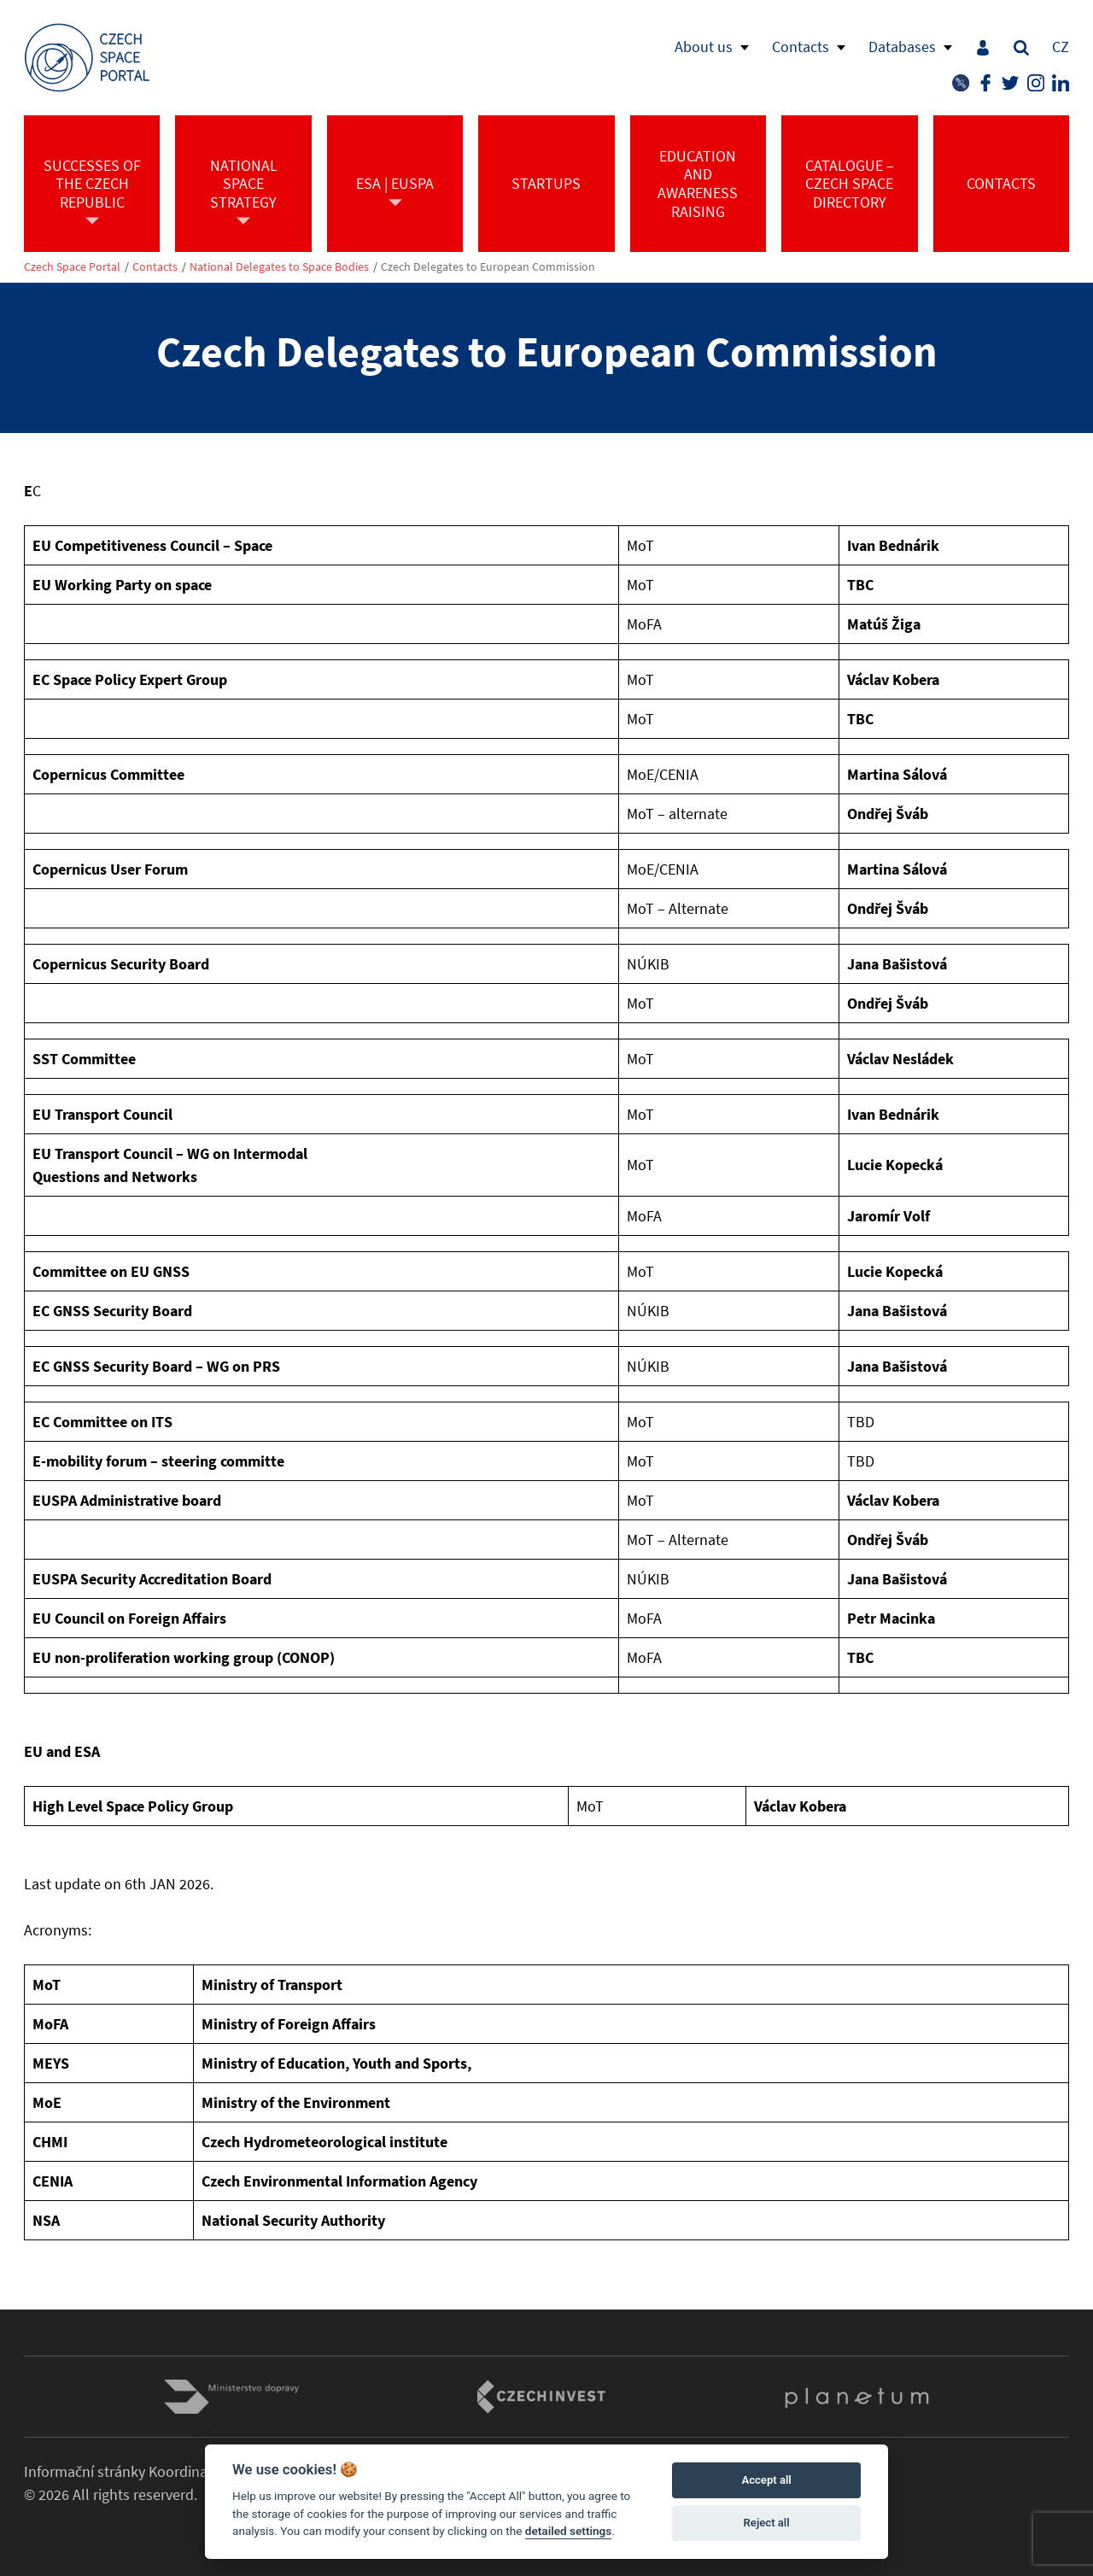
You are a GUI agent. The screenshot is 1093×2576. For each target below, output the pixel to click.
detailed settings (568, 2531)
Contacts (800, 46)
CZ (1060, 46)
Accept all (766, 2480)
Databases (902, 46)
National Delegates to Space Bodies (279, 267)
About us (704, 46)
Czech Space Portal (72, 267)
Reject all (767, 2522)
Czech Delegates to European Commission (488, 267)
